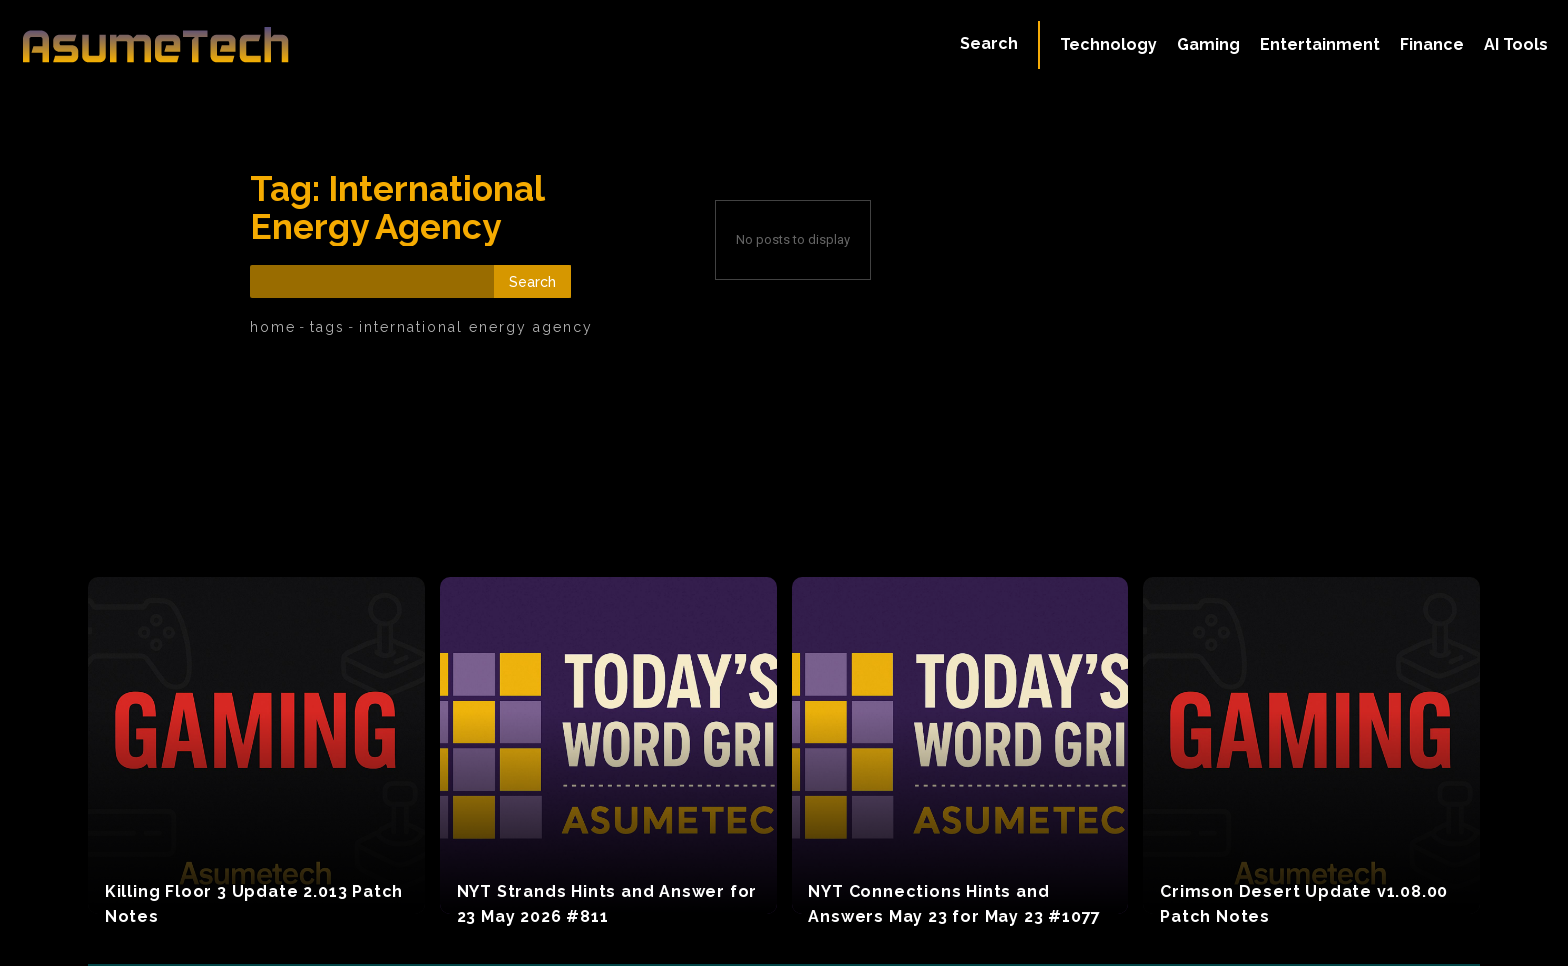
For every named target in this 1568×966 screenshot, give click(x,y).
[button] (989, 44)
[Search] (532, 281)
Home (273, 327)
